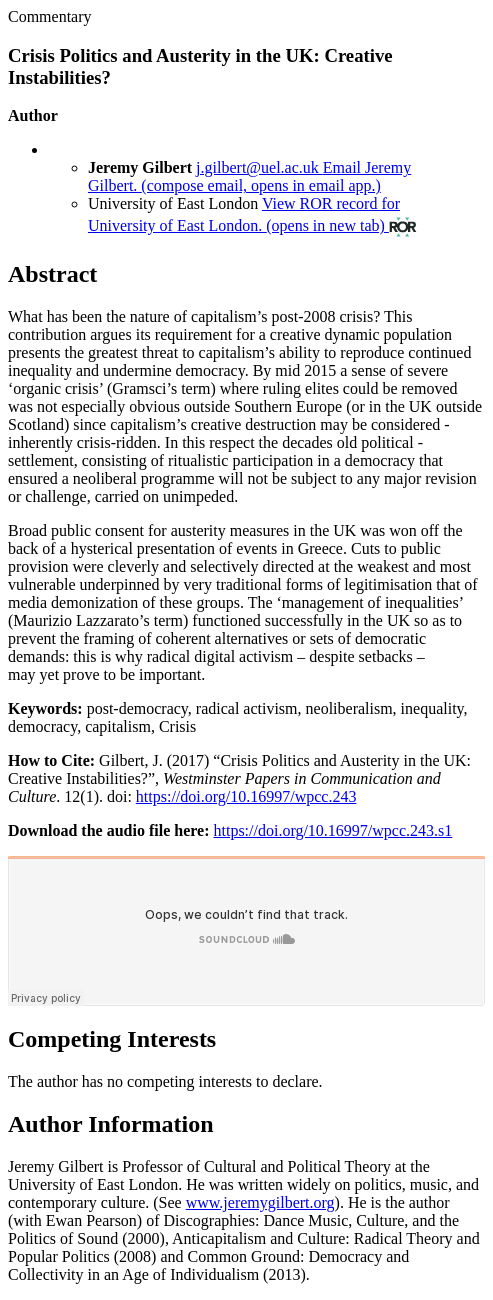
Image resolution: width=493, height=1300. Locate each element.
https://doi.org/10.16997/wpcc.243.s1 (332, 830)
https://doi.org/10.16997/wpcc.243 (246, 796)
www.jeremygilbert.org (260, 1202)
